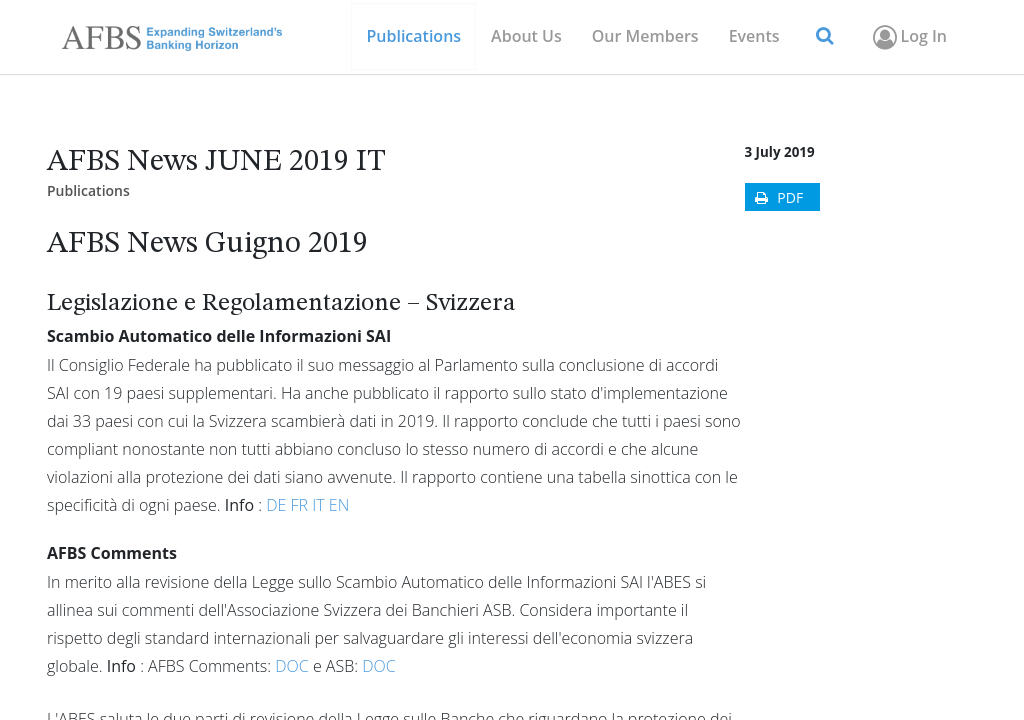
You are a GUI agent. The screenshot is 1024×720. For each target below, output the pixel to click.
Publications (88, 190)
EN (339, 505)
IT (320, 505)
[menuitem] (645, 36)
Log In (908, 37)
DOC (294, 666)
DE (278, 505)
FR (302, 505)
